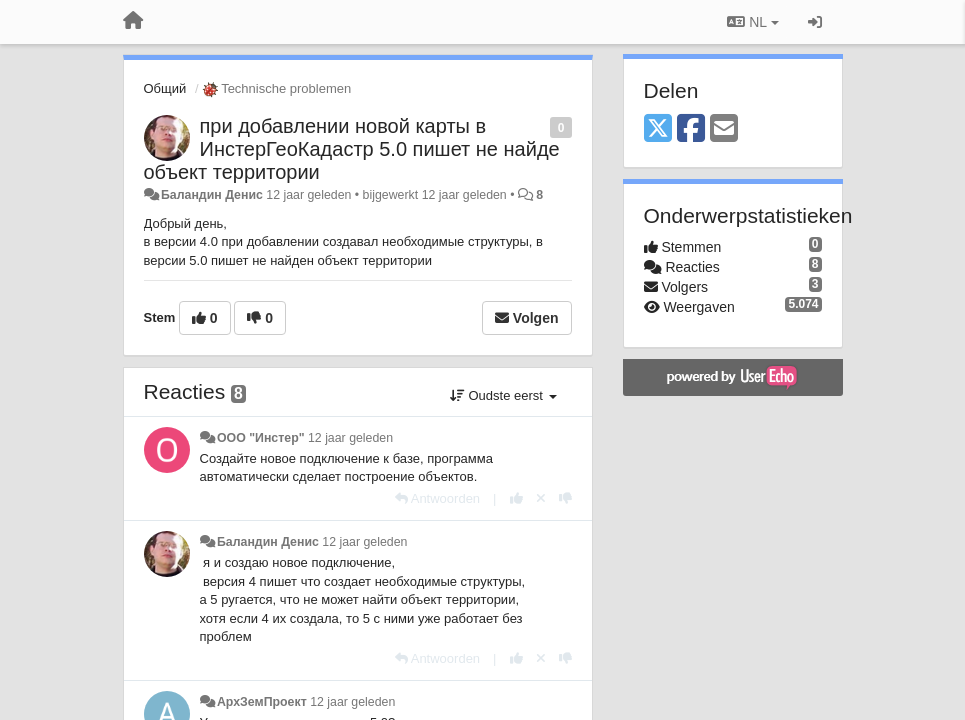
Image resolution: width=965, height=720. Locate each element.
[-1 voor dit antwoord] (565, 498)
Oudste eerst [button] (503, 395)
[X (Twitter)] (658, 129)
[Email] (724, 129)
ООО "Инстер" (261, 438)
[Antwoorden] (437, 498)
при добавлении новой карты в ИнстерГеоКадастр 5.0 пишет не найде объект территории (352, 149)
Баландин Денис (212, 195)
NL (752, 22)
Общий (165, 88)
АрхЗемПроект (262, 702)
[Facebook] (691, 129)
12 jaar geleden (350, 438)
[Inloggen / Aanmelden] (815, 22)
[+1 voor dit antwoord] (516, 498)
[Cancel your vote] (541, 498)
